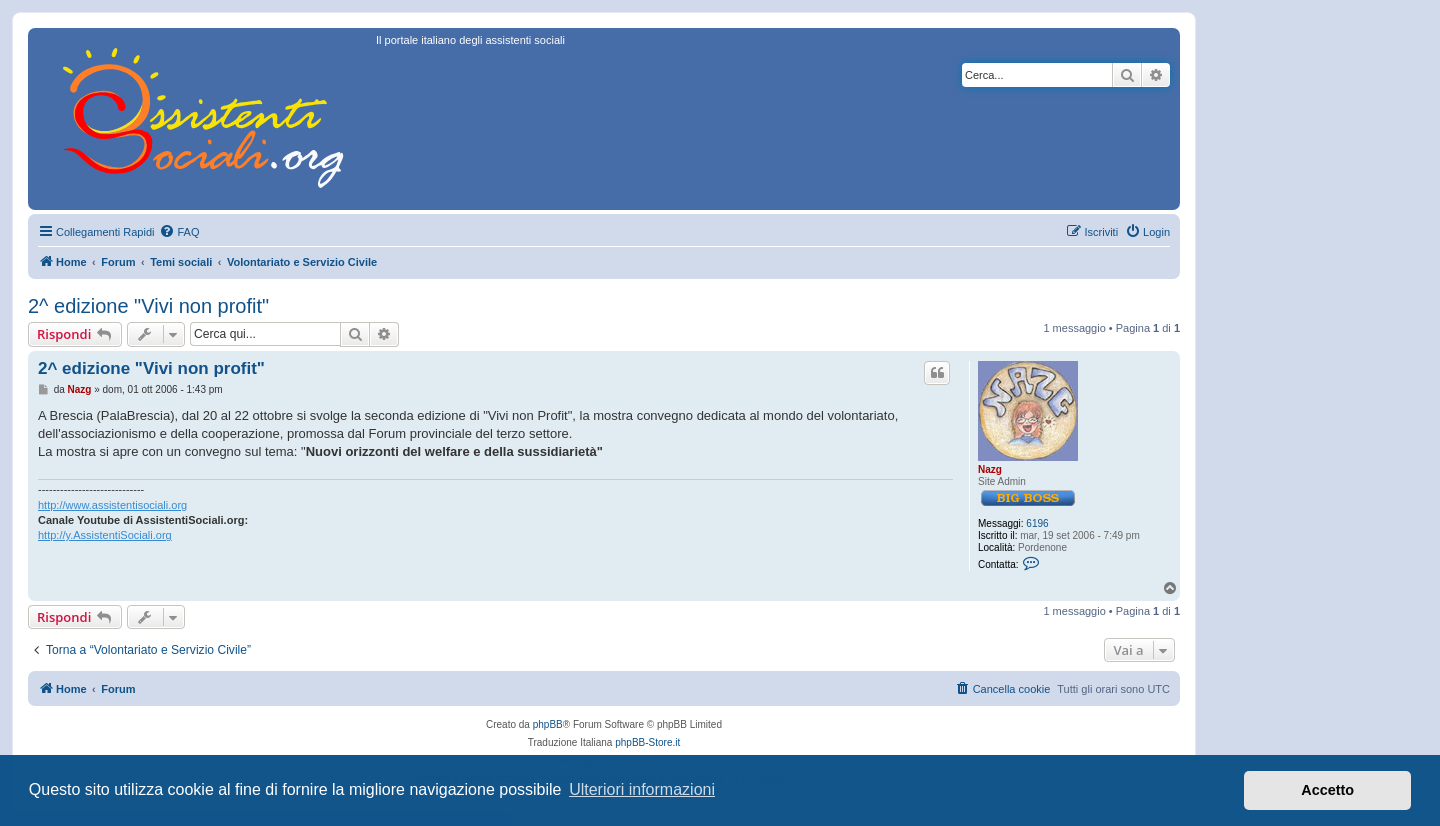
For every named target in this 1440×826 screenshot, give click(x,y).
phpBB (548, 724)
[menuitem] (179, 232)
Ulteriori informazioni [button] (642, 789)
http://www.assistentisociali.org (112, 505)
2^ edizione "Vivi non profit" (148, 306)
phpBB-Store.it (647, 742)
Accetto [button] (1327, 790)
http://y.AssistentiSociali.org (105, 535)
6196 (1037, 523)
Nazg (990, 469)
